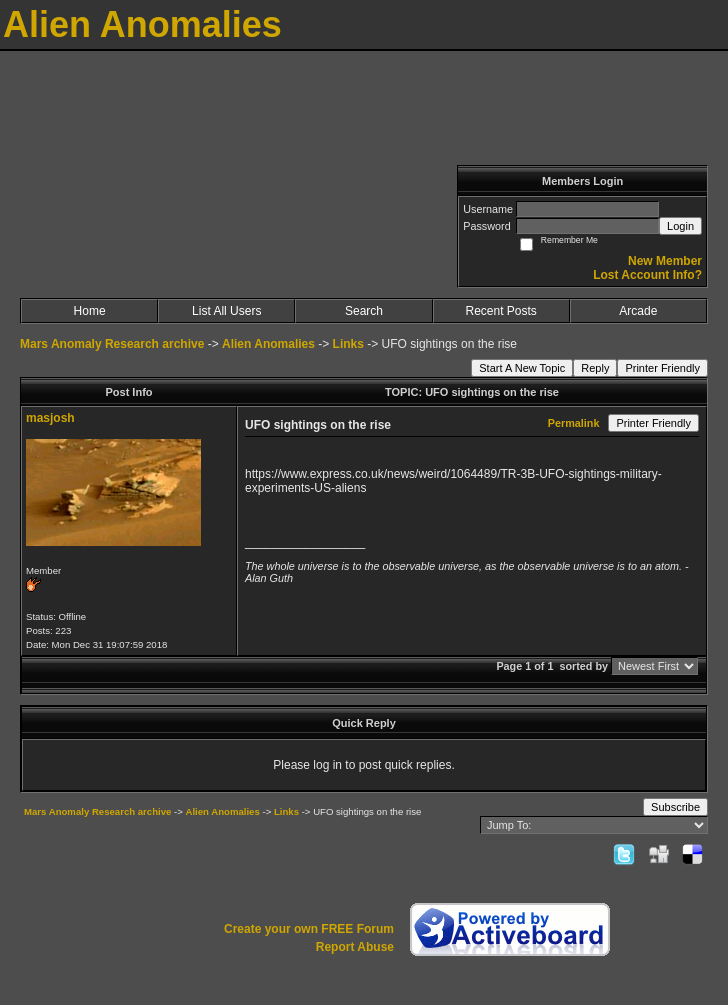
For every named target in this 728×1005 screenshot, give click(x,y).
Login (680, 226)
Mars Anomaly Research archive (112, 344)
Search (364, 311)
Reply (595, 368)
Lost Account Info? (647, 275)
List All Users (226, 311)
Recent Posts (500, 311)
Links (348, 344)
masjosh (50, 418)
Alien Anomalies (268, 344)
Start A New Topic (522, 368)
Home (90, 311)
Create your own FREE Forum (309, 929)
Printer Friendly (662, 368)
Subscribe (675, 807)
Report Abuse (355, 947)
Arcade (638, 311)
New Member (665, 261)
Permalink (574, 423)
